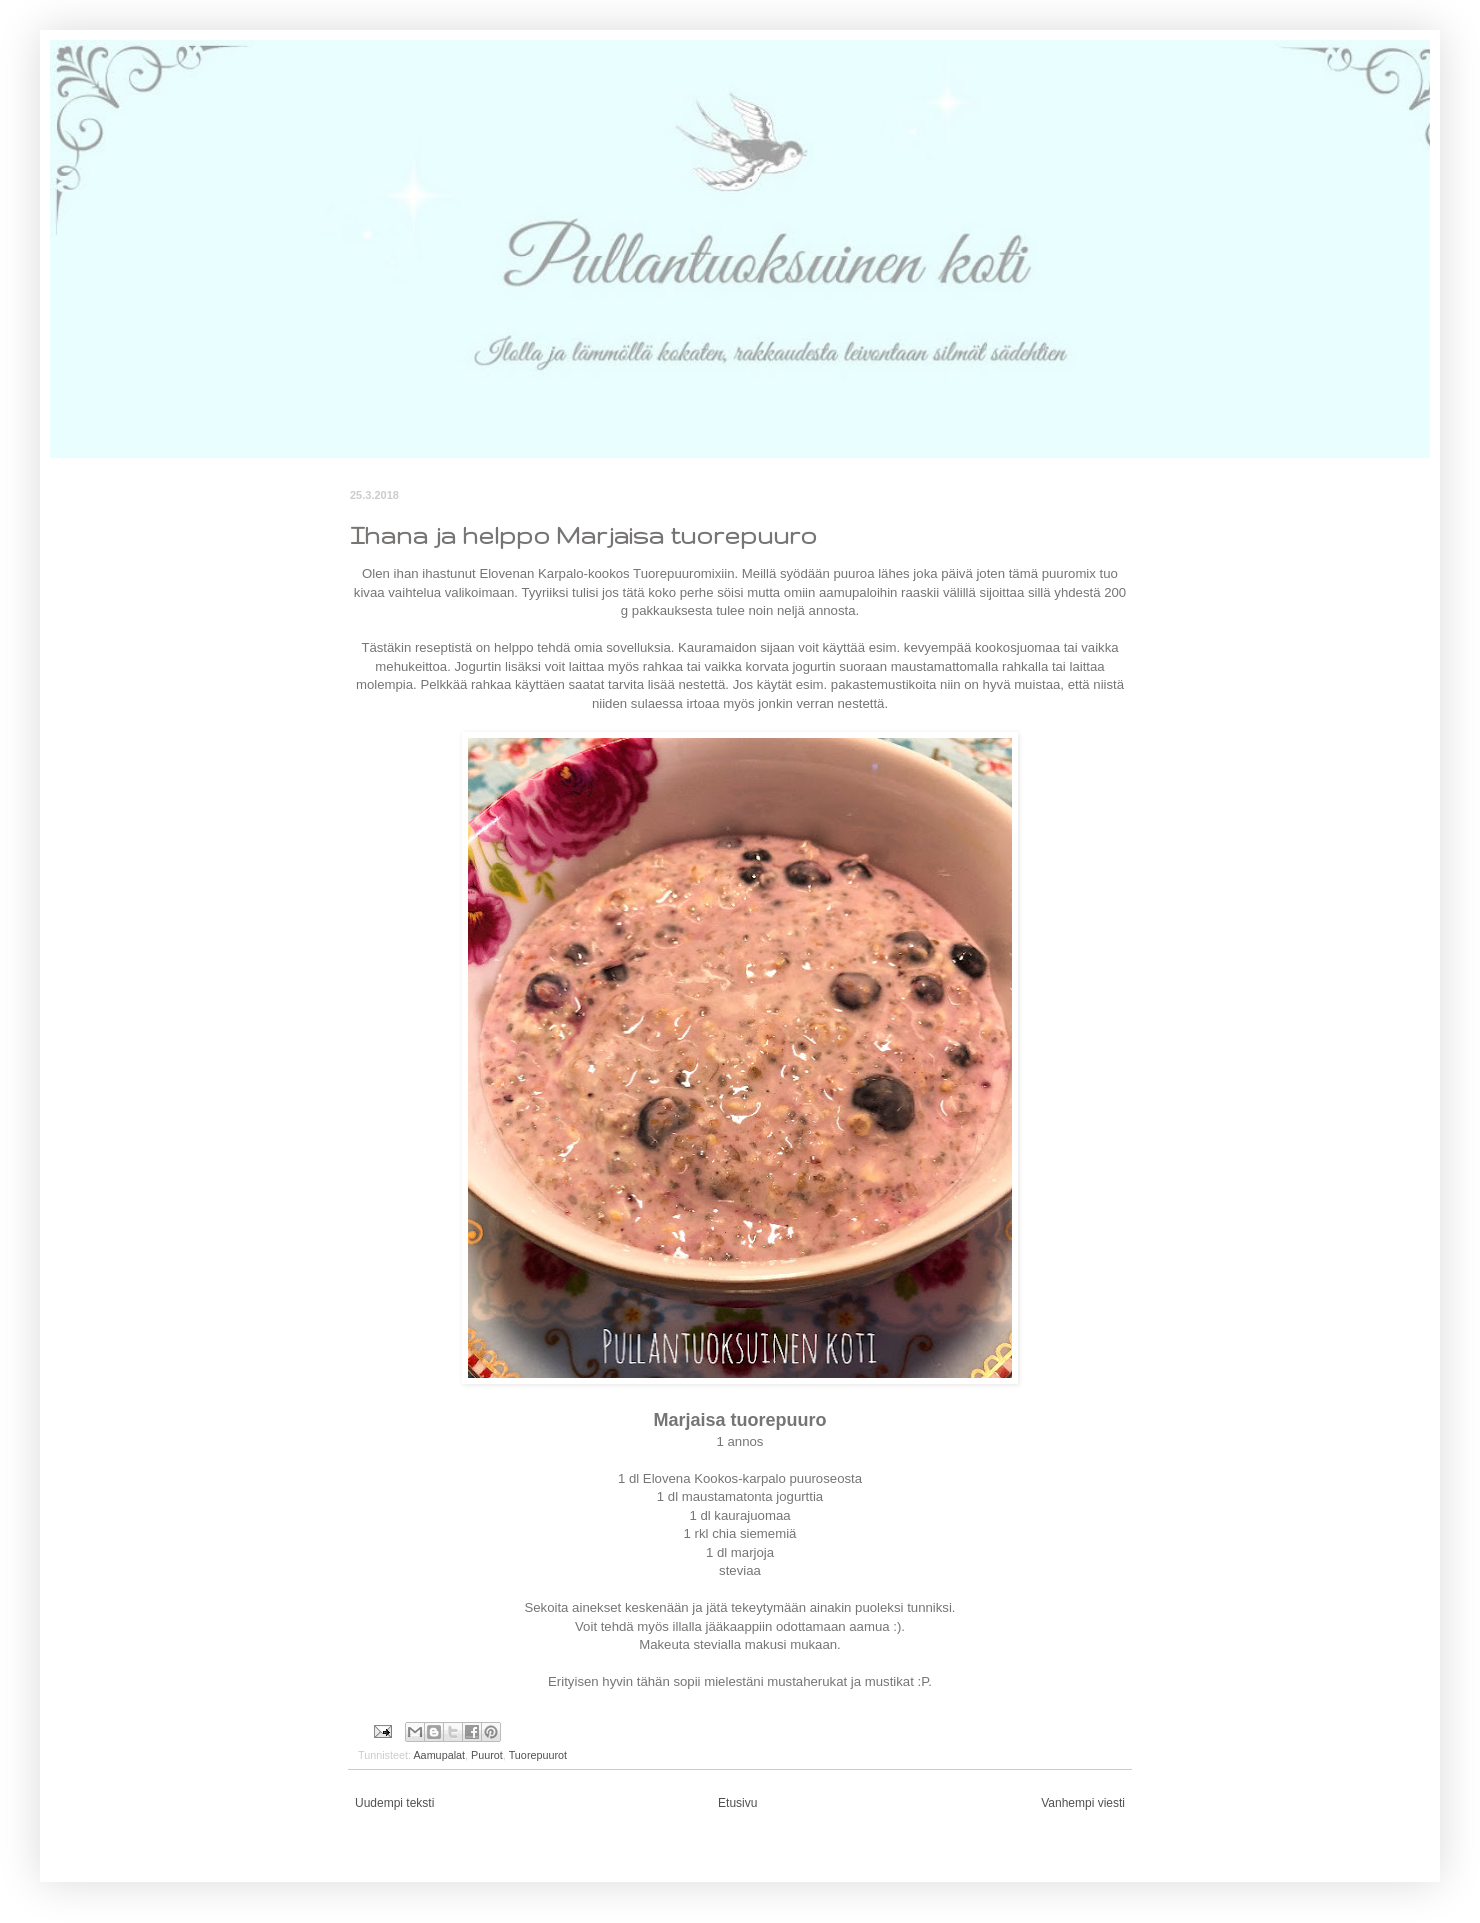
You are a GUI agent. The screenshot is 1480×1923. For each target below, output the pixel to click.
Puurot (487, 1755)
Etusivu (737, 1803)
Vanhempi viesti (1083, 1803)
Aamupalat (439, 1755)
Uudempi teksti (394, 1803)
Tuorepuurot (538, 1755)
